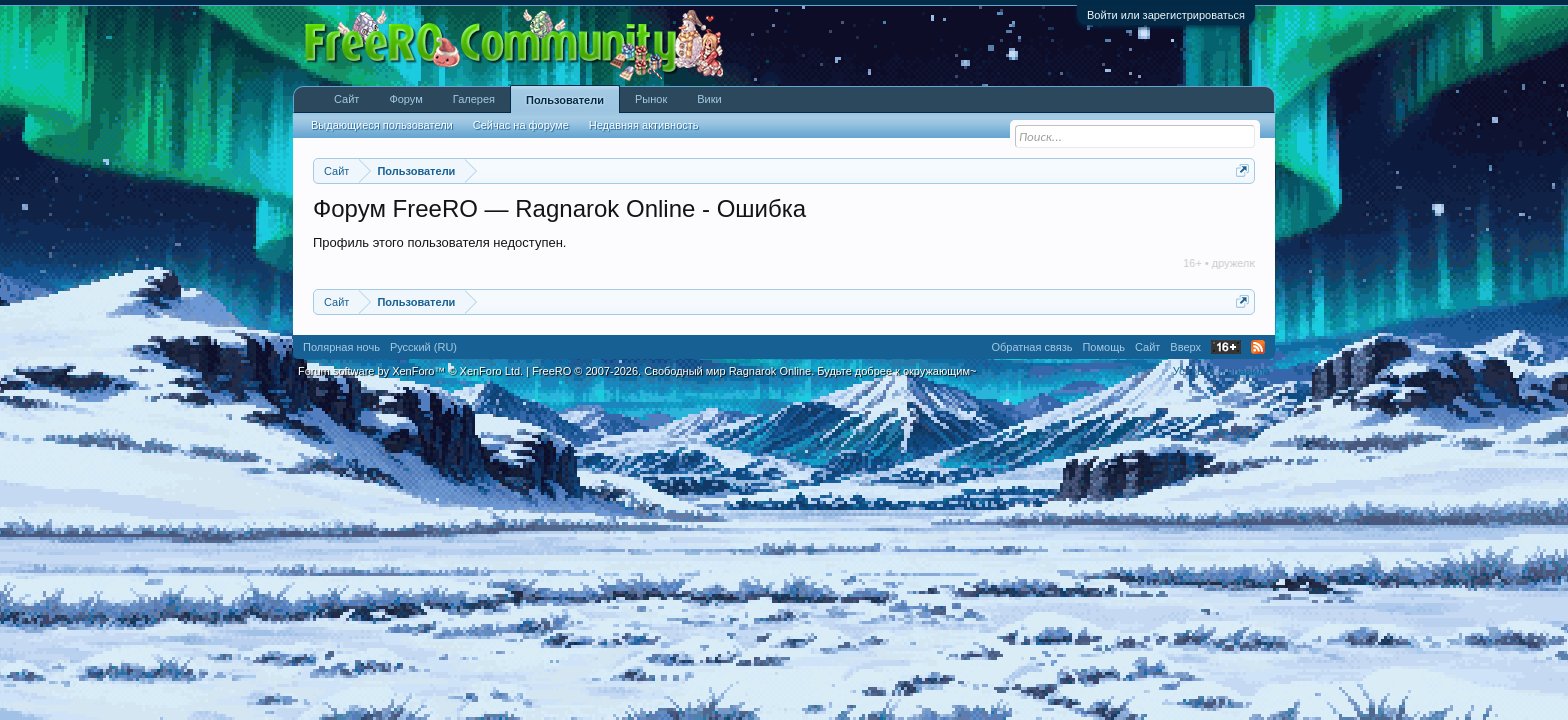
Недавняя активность (644, 125)
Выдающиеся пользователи (382, 125)
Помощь (1103, 347)
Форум (405, 99)
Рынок (651, 99)
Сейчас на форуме (521, 125)
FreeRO (754, 371)
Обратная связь (1031, 347)
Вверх (1185, 347)
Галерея (474, 99)
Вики (709, 99)
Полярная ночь (341, 347)
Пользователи (565, 100)
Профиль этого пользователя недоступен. (439, 242)
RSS (1258, 347)
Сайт (346, 99)
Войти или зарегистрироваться (1166, 15)
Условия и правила (1221, 371)
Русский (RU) (423, 347)
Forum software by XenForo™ (410, 371)
